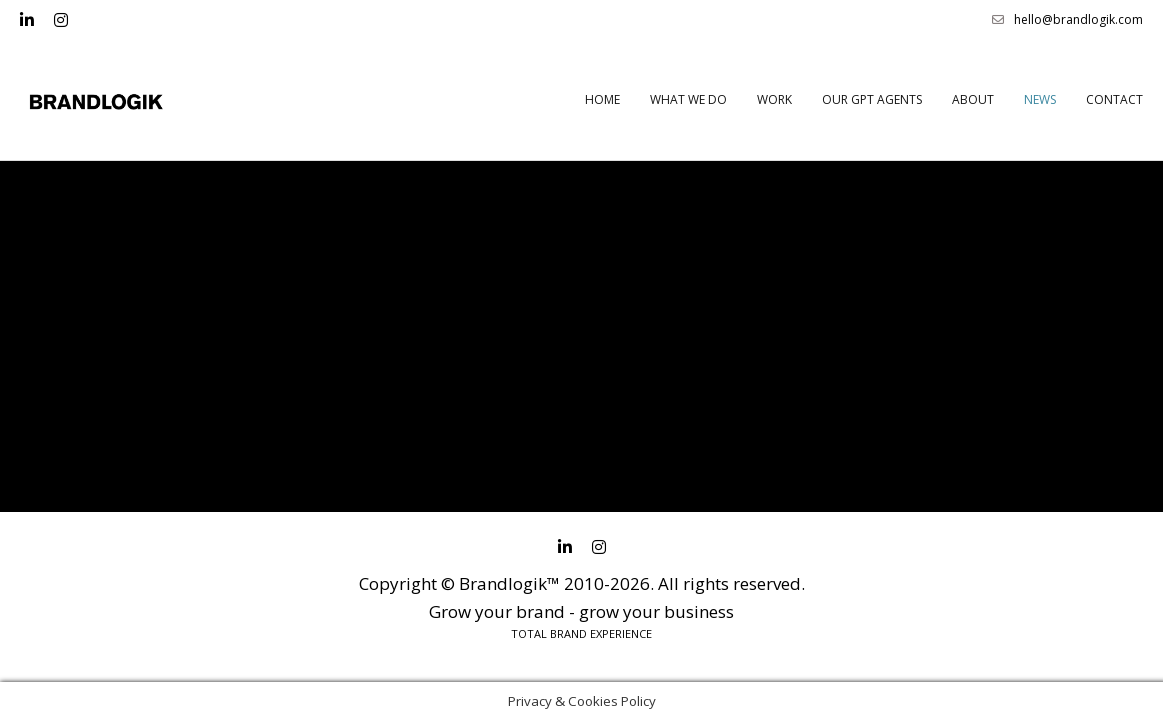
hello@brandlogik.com (1067, 20)
